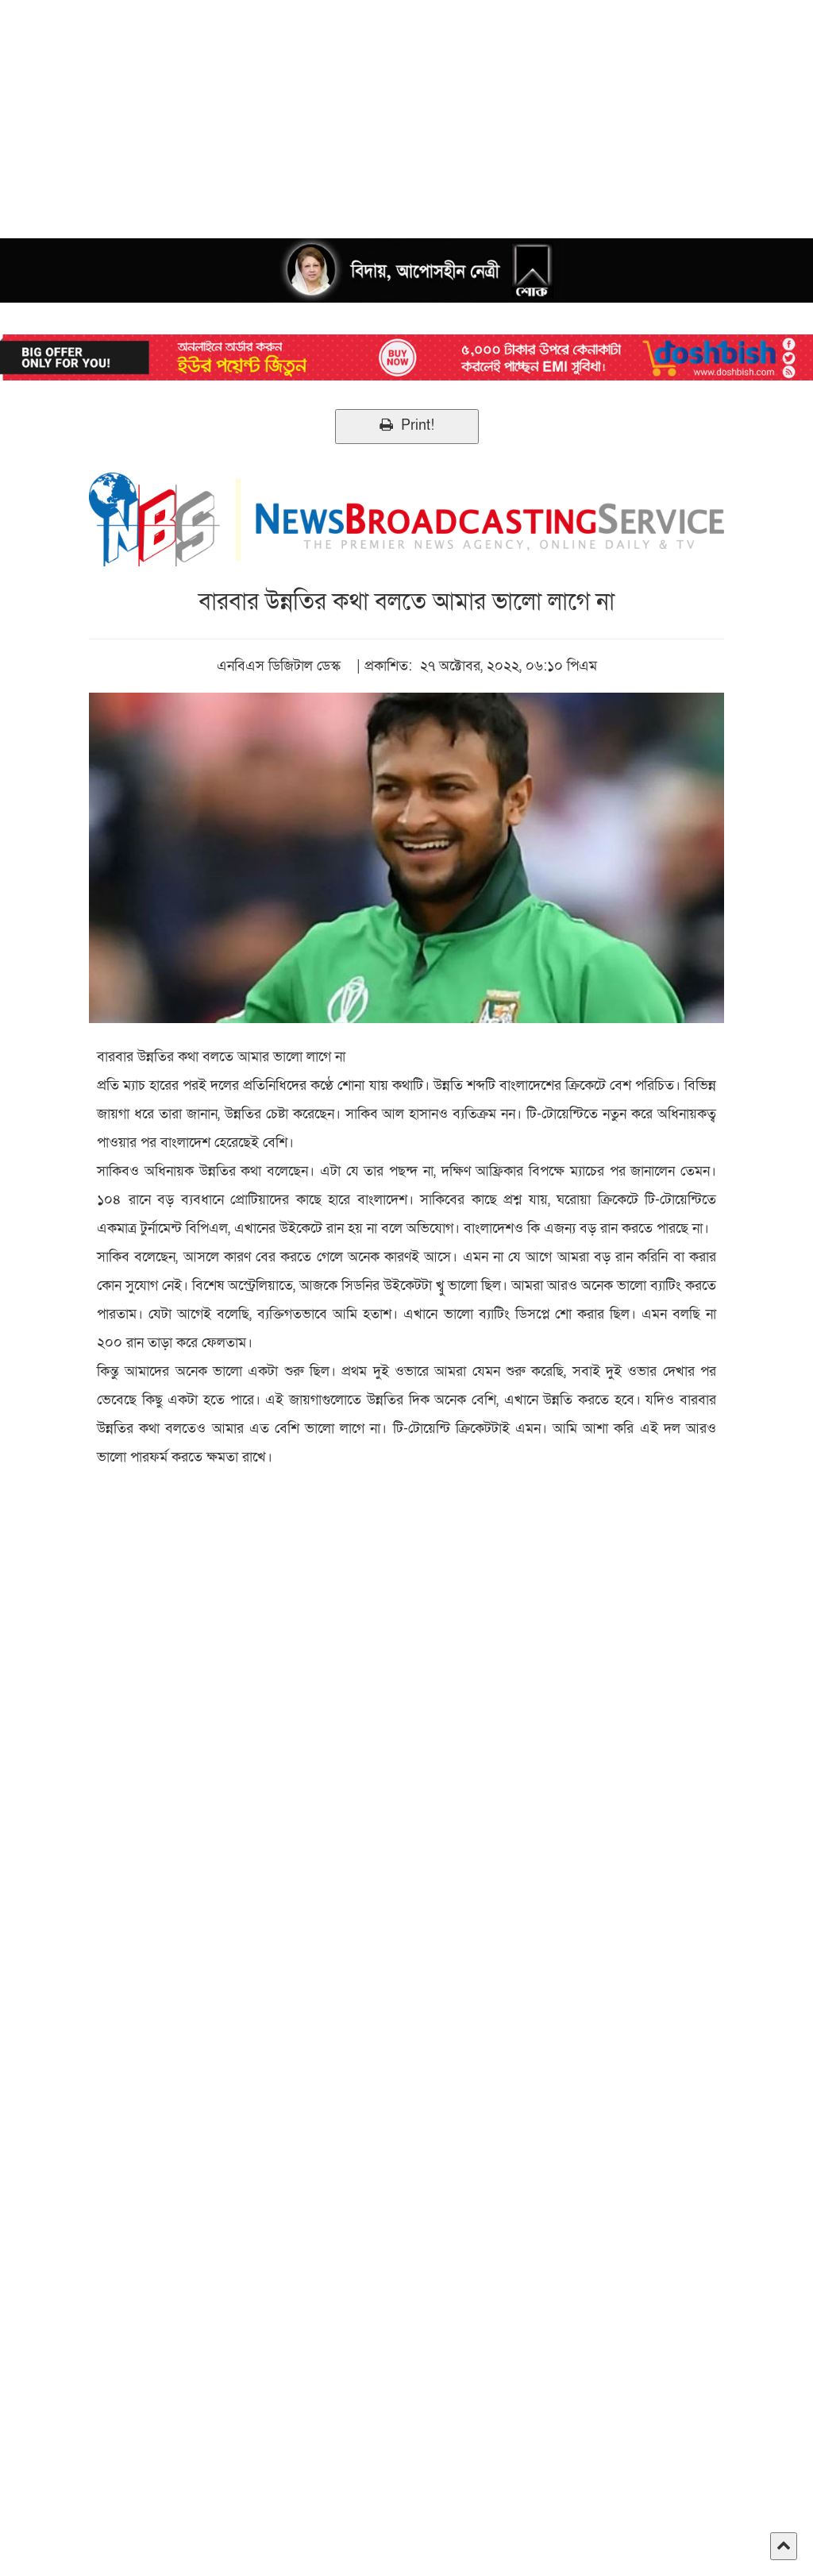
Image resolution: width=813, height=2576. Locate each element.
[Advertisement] (406, 111)
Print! (407, 425)
